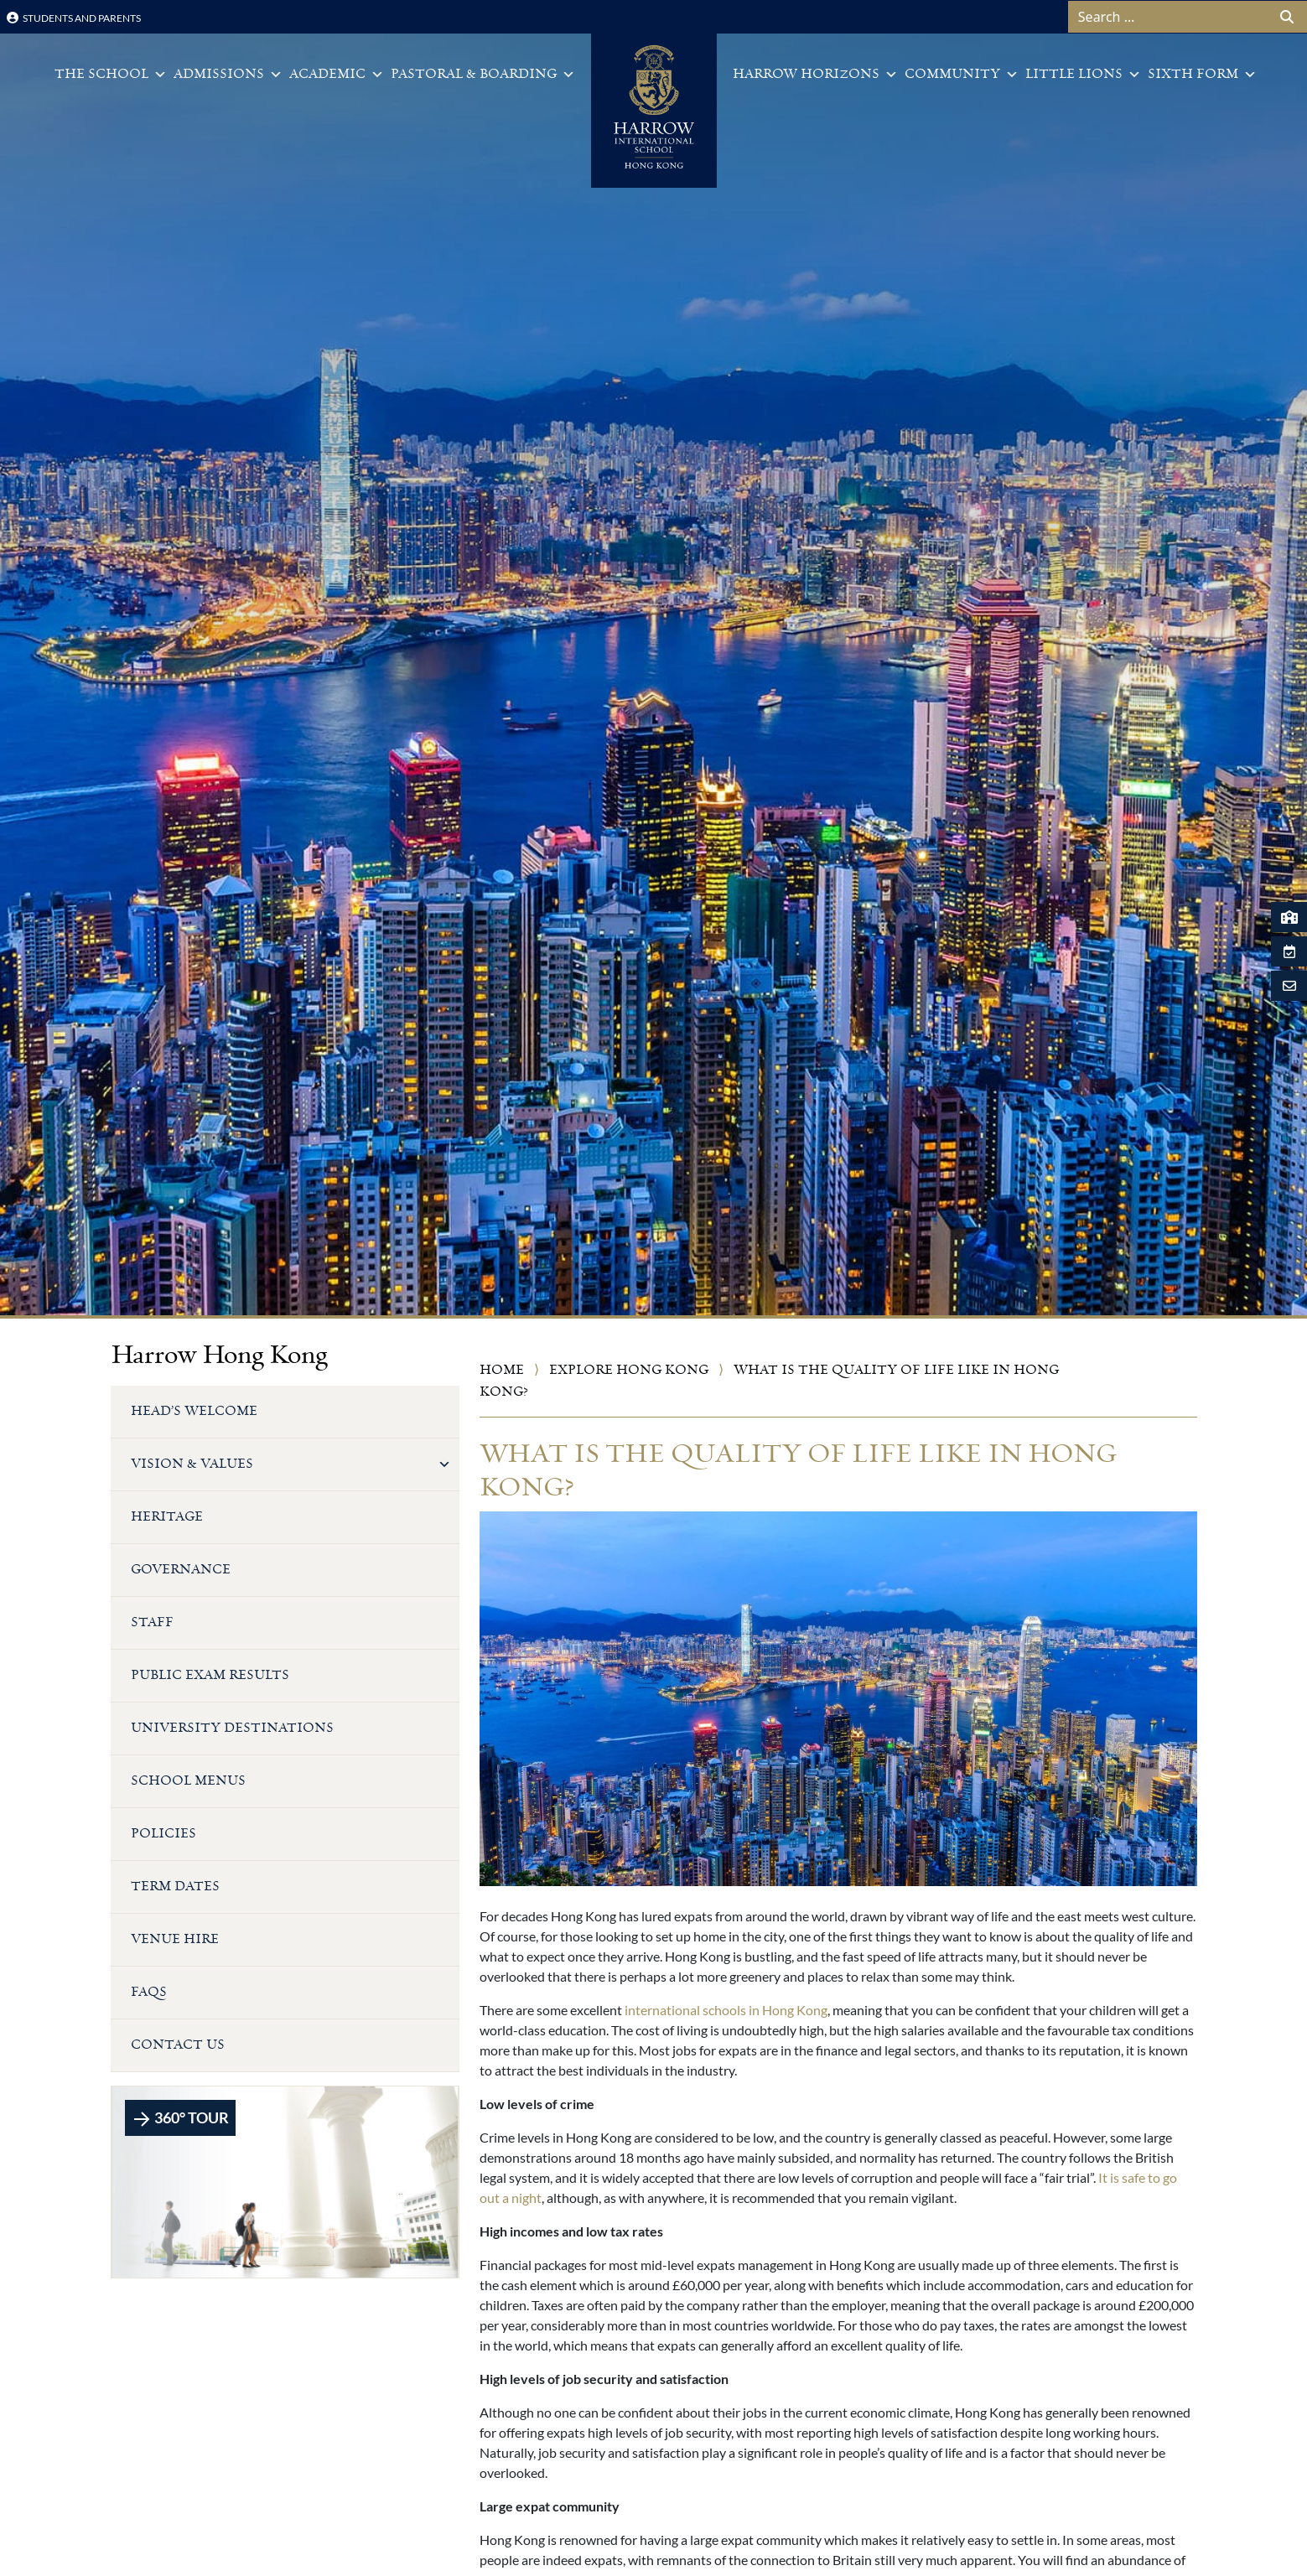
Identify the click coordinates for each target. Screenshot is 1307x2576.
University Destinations (232, 1728)
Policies (163, 1834)
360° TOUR (180, 2118)
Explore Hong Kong (628, 1370)
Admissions (228, 75)
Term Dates (175, 1886)
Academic (336, 75)
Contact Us (178, 2045)
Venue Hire (175, 1939)
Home (502, 1370)
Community (962, 75)
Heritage (167, 1517)
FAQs (149, 1992)
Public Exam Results (210, 1675)
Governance (181, 1569)
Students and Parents (74, 18)
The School (110, 75)
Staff (152, 1622)
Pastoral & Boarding (483, 75)
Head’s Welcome (194, 1411)
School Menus (188, 1781)
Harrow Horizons (815, 75)
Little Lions (1083, 75)
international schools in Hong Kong (726, 2010)
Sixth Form (1202, 75)
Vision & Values (291, 1464)
